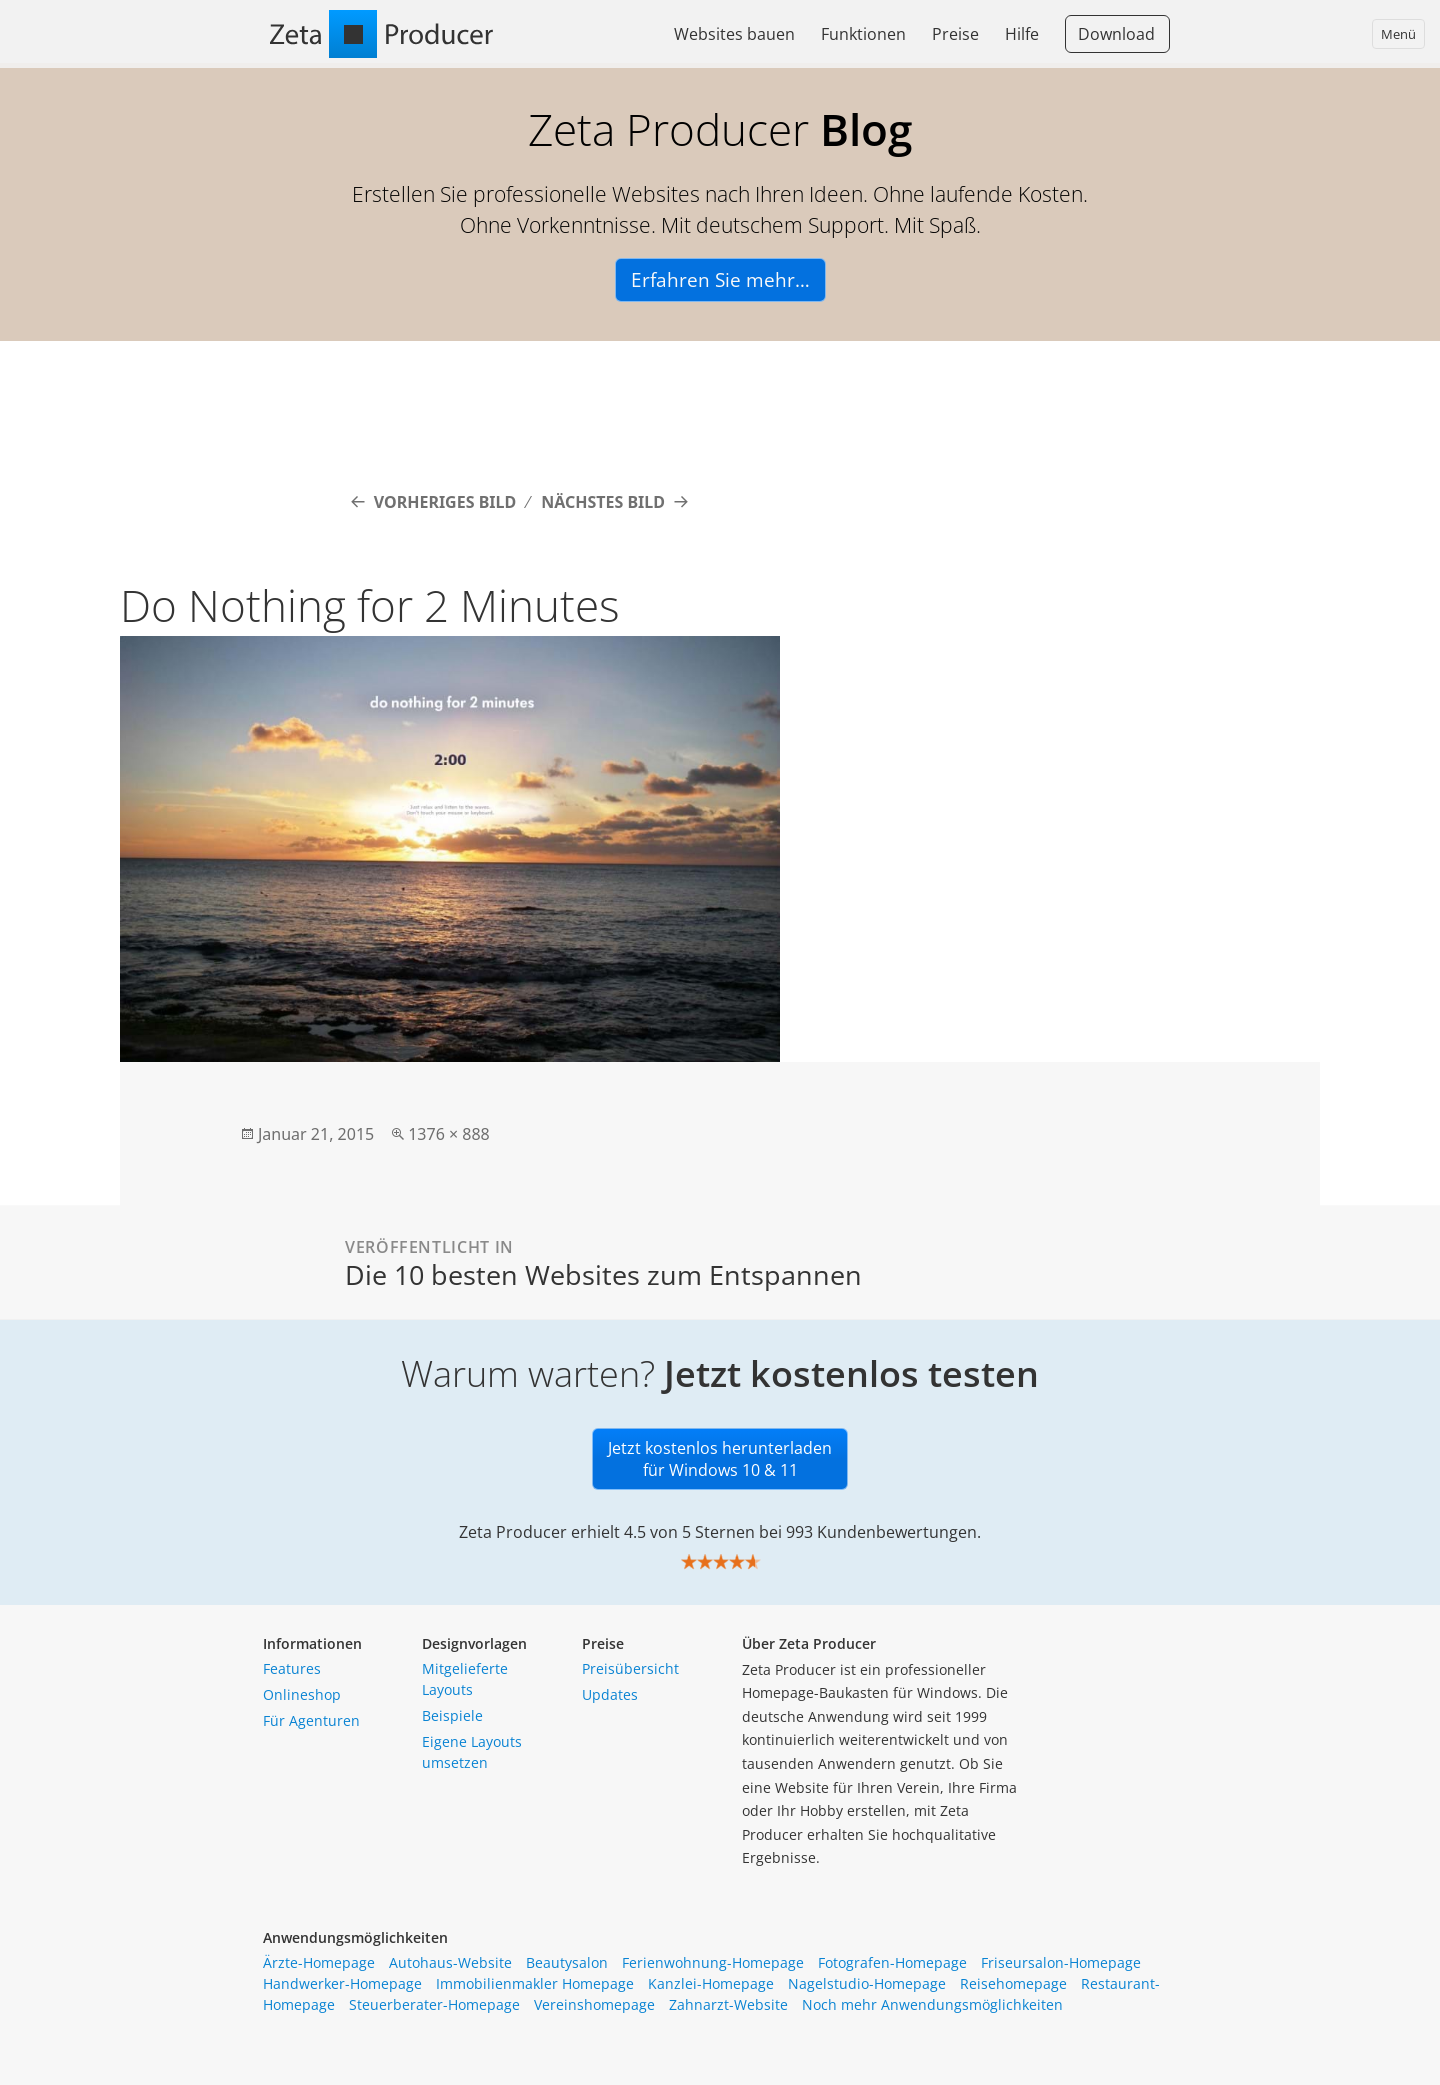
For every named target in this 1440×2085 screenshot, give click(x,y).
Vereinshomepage (594, 2004)
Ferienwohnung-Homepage (713, 1962)
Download (1116, 34)
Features (292, 1668)
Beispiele (452, 1715)
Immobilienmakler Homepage (535, 1983)
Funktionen (863, 34)
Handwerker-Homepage (342, 1983)
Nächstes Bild (603, 502)
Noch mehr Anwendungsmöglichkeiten (932, 2004)
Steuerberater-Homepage (434, 2004)
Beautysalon (567, 1962)
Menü (1398, 34)
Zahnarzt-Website (728, 2004)
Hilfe (1022, 34)
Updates (610, 1694)
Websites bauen (734, 34)
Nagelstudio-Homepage (867, 1983)
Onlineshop (302, 1694)
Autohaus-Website (450, 1962)
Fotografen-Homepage (892, 1962)
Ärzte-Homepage (319, 1962)
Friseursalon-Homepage (1061, 1962)
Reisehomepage (1013, 1983)
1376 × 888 (449, 1134)
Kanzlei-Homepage (711, 1983)
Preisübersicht (630, 1668)
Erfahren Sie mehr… (720, 280)
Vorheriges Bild (445, 502)
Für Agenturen (311, 1720)
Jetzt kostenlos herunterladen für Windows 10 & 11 (720, 1459)
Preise (955, 34)
